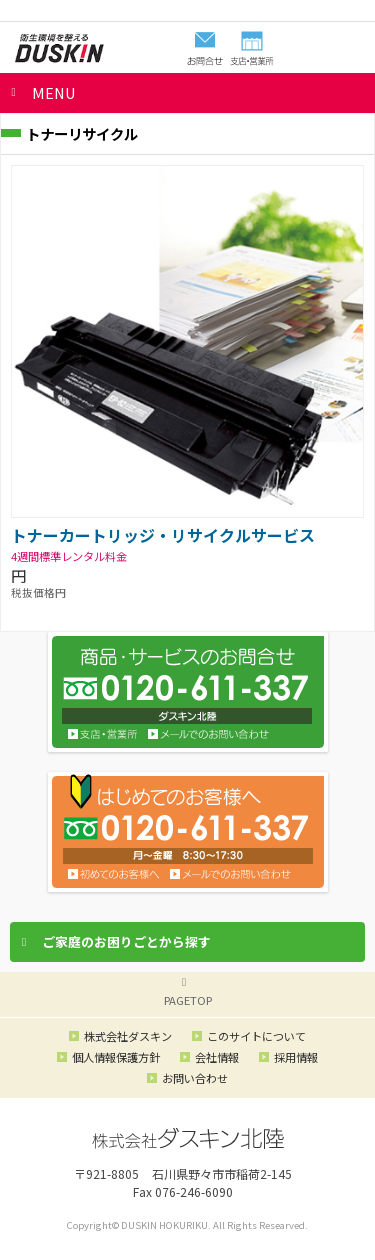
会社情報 (217, 1057)
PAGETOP (188, 1000)
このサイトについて (256, 1036)
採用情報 (296, 1057)
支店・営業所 (103, 734)
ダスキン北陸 (59, 48)
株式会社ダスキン (128, 1036)
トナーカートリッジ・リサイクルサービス (163, 535)
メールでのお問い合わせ (230, 874)
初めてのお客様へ (114, 874)
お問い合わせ (208, 734)
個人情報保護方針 (116, 1057)
